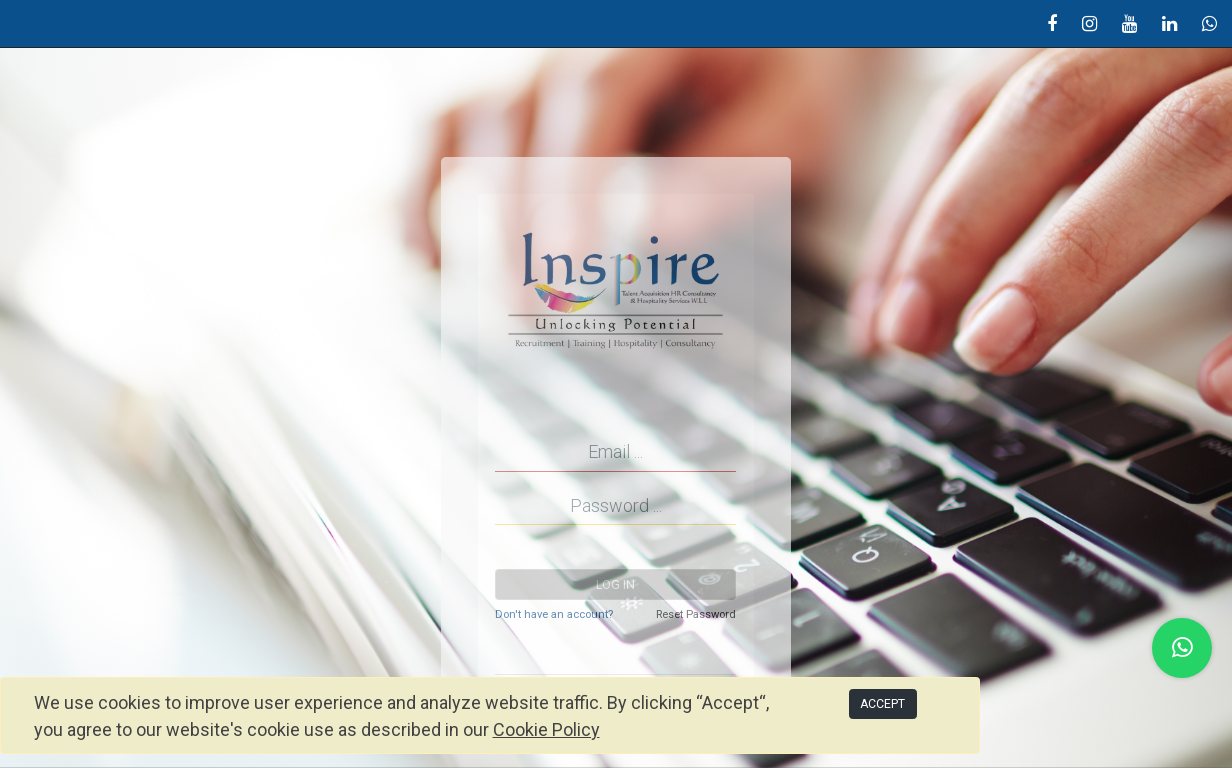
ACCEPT (882, 704)
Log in (615, 585)
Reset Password (696, 614)
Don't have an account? (554, 614)
